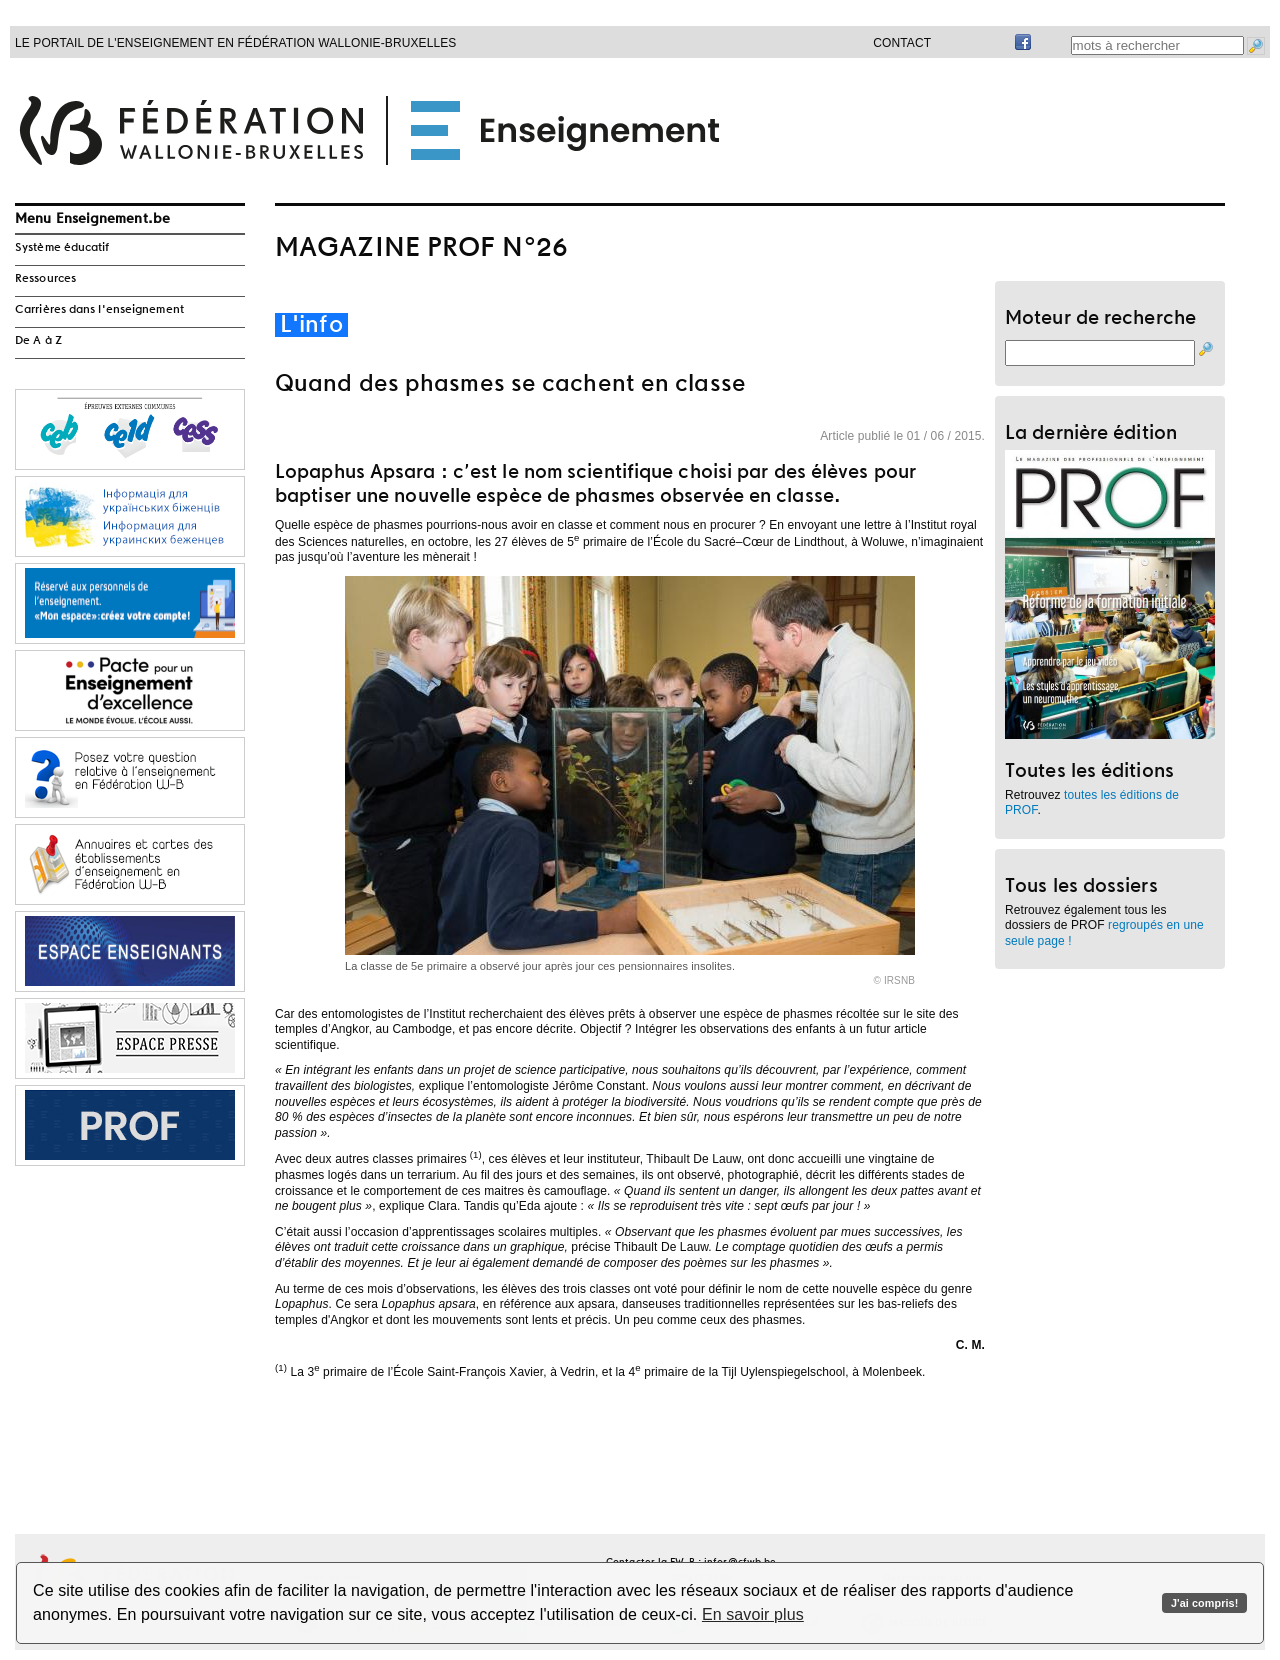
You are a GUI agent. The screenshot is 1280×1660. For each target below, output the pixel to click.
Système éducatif (62, 248)
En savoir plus (753, 1614)
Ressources (45, 279)
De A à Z (38, 341)
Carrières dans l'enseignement (99, 310)
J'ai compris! (1204, 1603)
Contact (902, 43)
